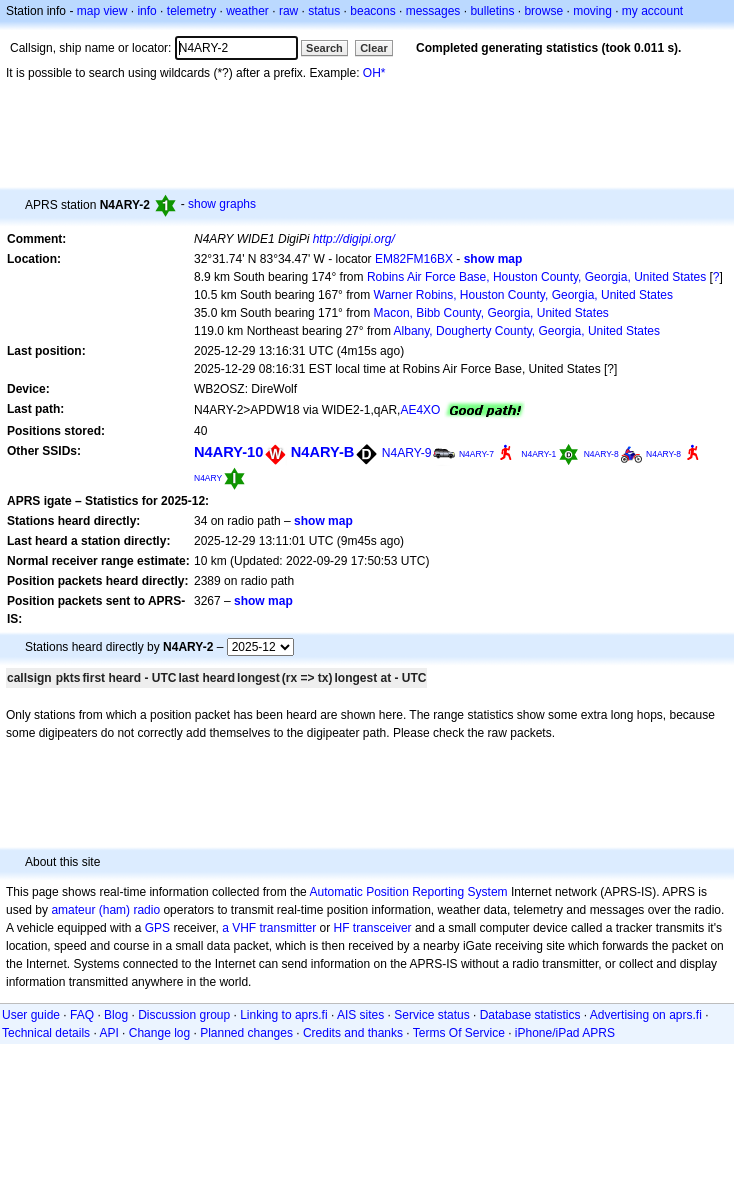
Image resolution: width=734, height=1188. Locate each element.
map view (102, 11)
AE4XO (420, 410)
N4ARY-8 (601, 454)
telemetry (191, 11)
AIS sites (360, 1015)
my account (652, 11)
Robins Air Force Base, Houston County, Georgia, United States (536, 277)
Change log (159, 1033)
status (324, 11)
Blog (116, 1015)
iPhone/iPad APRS (565, 1033)
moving (592, 11)
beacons (372, 11)
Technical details (46, 1033)
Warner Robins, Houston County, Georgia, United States (523, 295)
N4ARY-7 (476, 454)
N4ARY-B (323, 452)
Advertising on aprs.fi (646, 1015)
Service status (431, 1015)
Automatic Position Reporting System (408, 892)
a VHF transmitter (269, 928)
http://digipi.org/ (354, 239)
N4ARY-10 (228, 452)
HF (342, 928)
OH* (374, 73)
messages (433, 11)
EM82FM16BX (414, 259)
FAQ (82, 1015)
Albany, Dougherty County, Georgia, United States (527, 331)
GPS (157, 928)
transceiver (382, 928)
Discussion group (184, 1015)
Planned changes (246, 1033)
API (108, 1033)
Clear (374, 48)
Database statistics (530, 1015)
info (146, 11)
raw (288, 11)
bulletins (492, 11)
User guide (31, 1015)
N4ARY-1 (538, 454)
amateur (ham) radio (105, 910)
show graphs (222, 204)
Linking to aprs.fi (283, 1015)
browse (543, 11)
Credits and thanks (353, 1033)
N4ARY (208, 478)
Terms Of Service (459, 1033)
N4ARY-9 (407, 453)
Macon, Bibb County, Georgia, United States (491, 313)
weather (247, 11)
